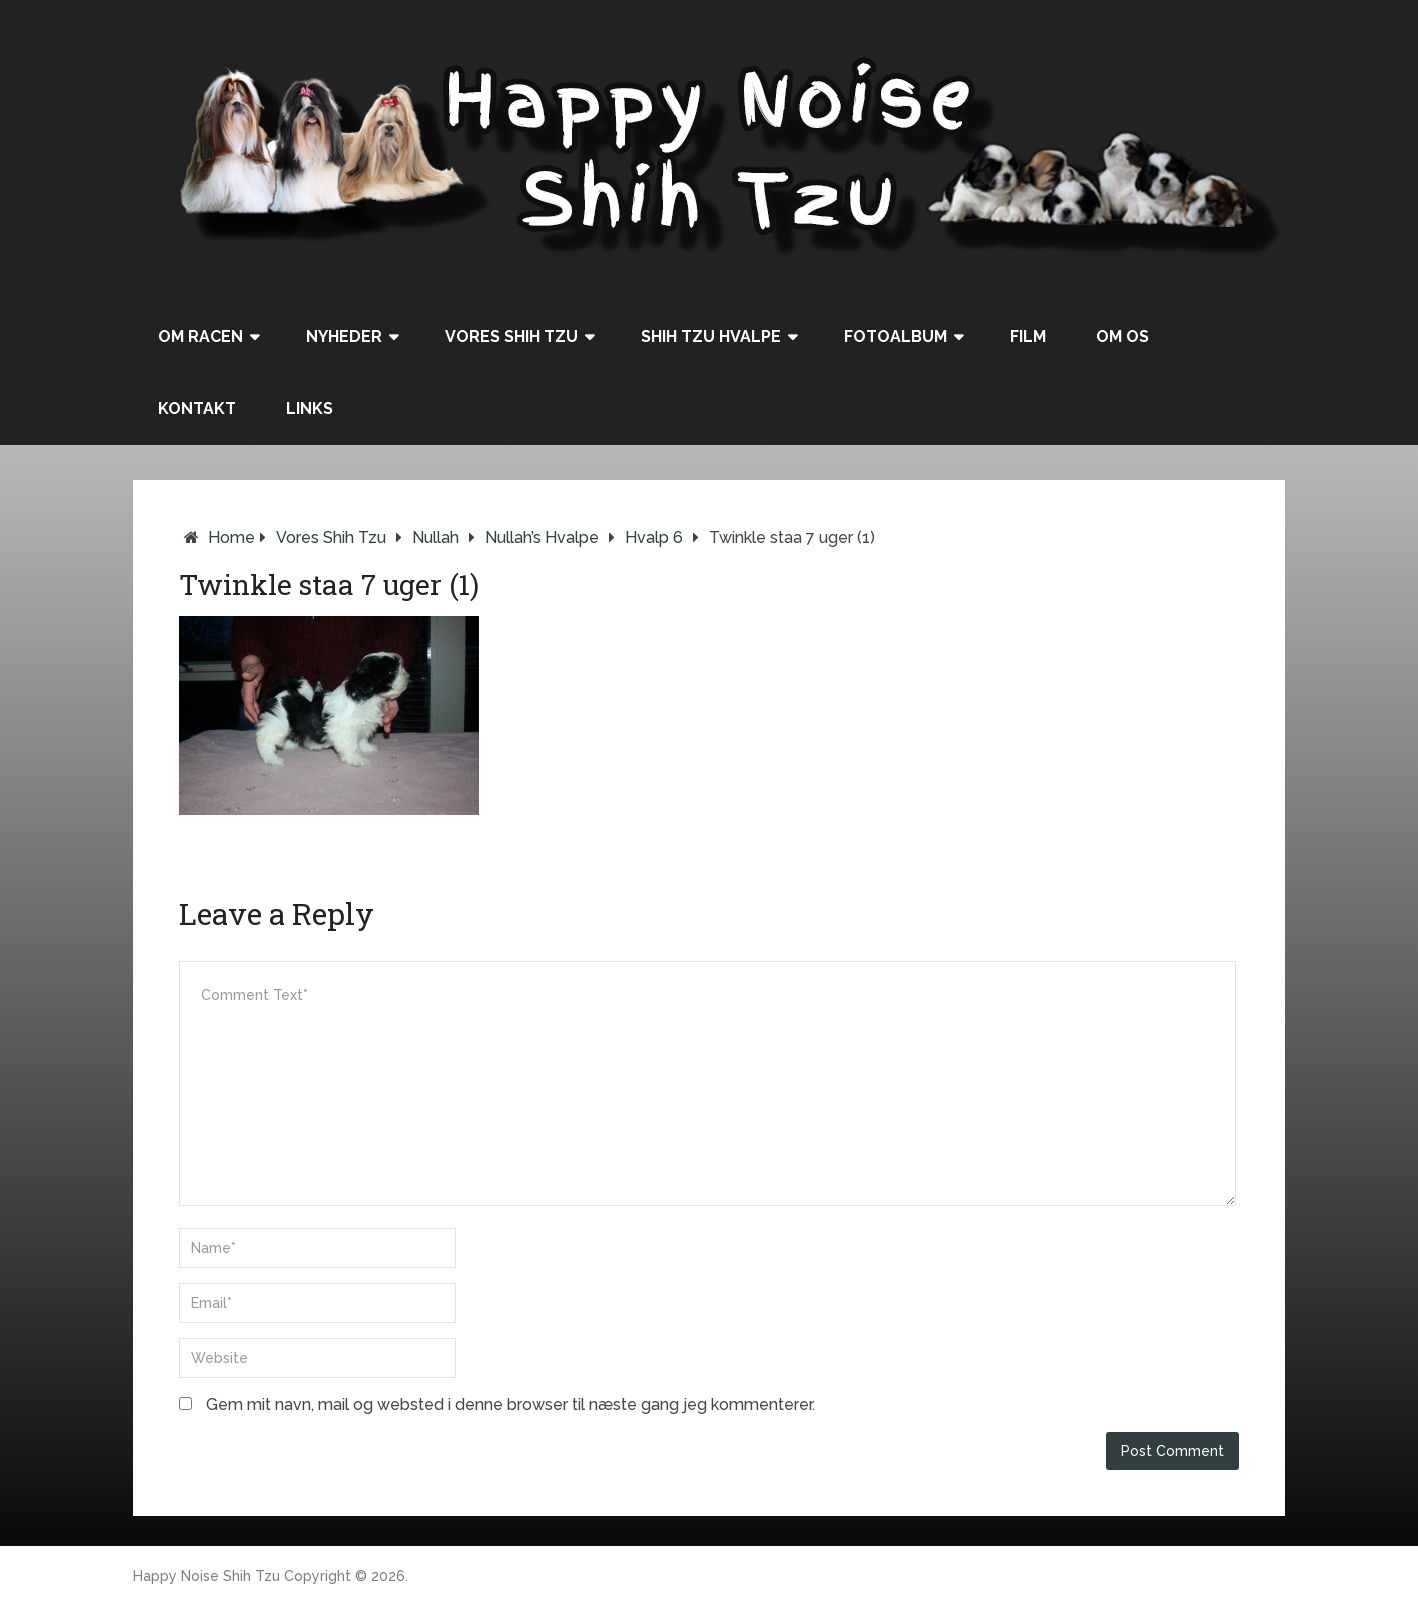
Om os (1122, 336)
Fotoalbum (895, 336)
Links (309, 408)
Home (231, 537)
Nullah (435, 537)
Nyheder (344, 336)
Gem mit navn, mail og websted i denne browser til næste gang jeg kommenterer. (510, 1404)
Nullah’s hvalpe (542, 537)
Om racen (200, 336)
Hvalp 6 (654, 537)
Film (1028, 336)
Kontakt (197, 408)
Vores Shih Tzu (511, 336)
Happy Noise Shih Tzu (206, 1576)
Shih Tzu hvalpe (711, 336)
